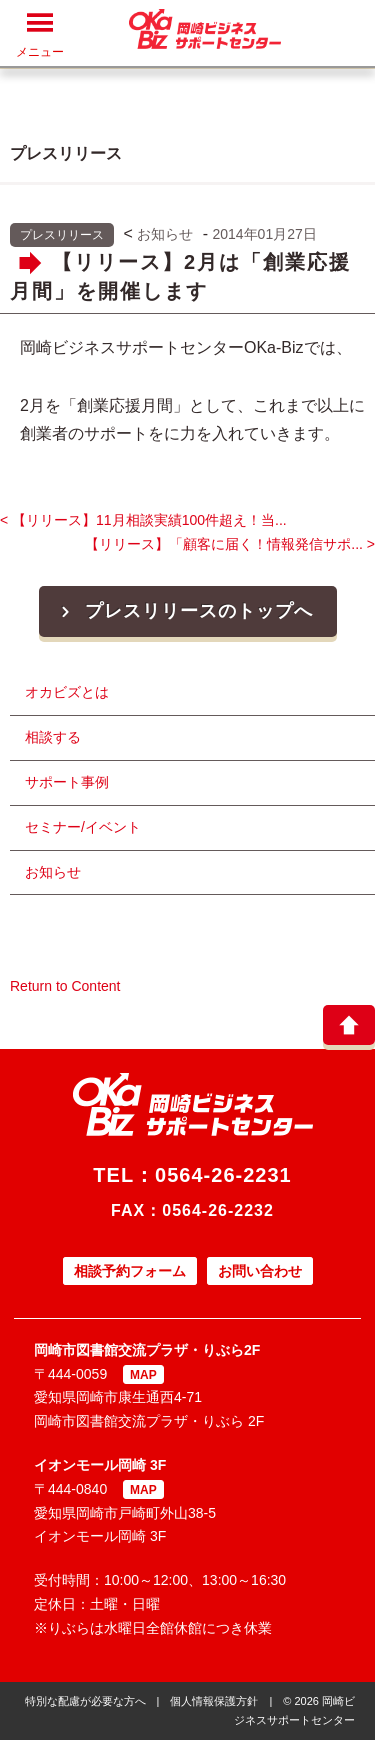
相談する (53, 737)
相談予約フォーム (130, 1271)
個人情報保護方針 (214, 1701)
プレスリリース (62, 235)
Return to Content (65, 986)
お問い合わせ (260, 1271)
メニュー (40, 34)
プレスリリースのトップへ (184, 611)
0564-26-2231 (223, 1175)
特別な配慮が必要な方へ (85, 1701)
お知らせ (165, 234)
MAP (143, 1375)
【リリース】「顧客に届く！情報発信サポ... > (230, 544)
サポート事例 (67, 782)
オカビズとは (67, 692)
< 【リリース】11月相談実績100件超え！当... (143, 520)
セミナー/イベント (83, 827)
